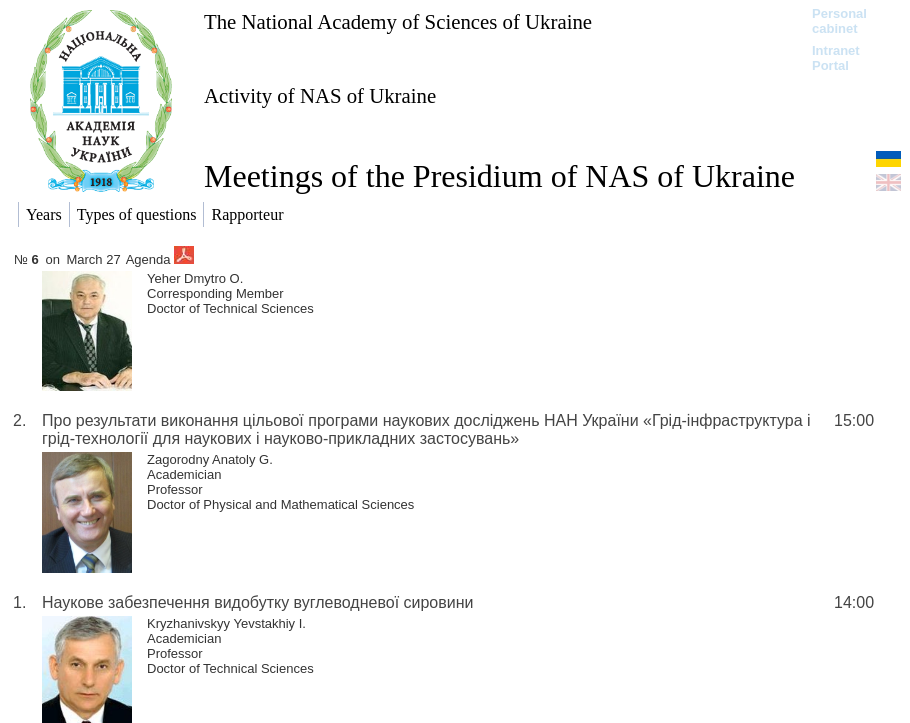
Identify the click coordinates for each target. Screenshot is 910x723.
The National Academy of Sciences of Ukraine (398, 21)
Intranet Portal (836, 58)
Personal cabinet (839, 21)
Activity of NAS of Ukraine (320, 95)
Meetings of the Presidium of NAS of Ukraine (499, 176)
